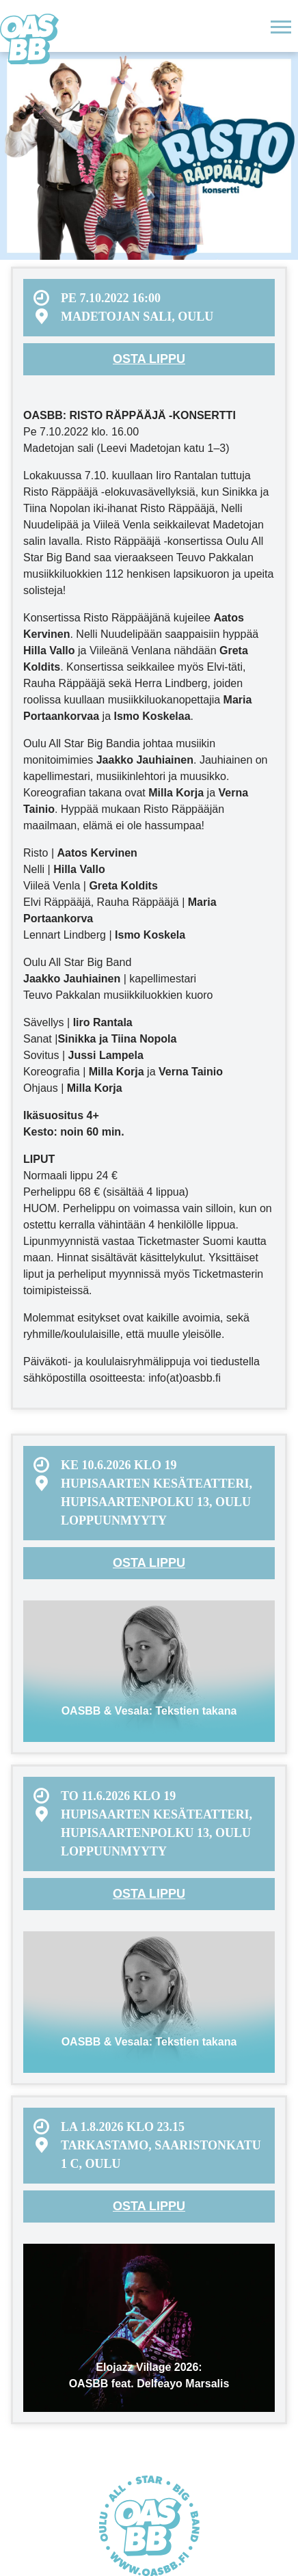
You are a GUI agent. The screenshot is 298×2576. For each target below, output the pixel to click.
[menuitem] (149, 307)
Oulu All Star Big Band (29, 39)
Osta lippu (149, 359)
